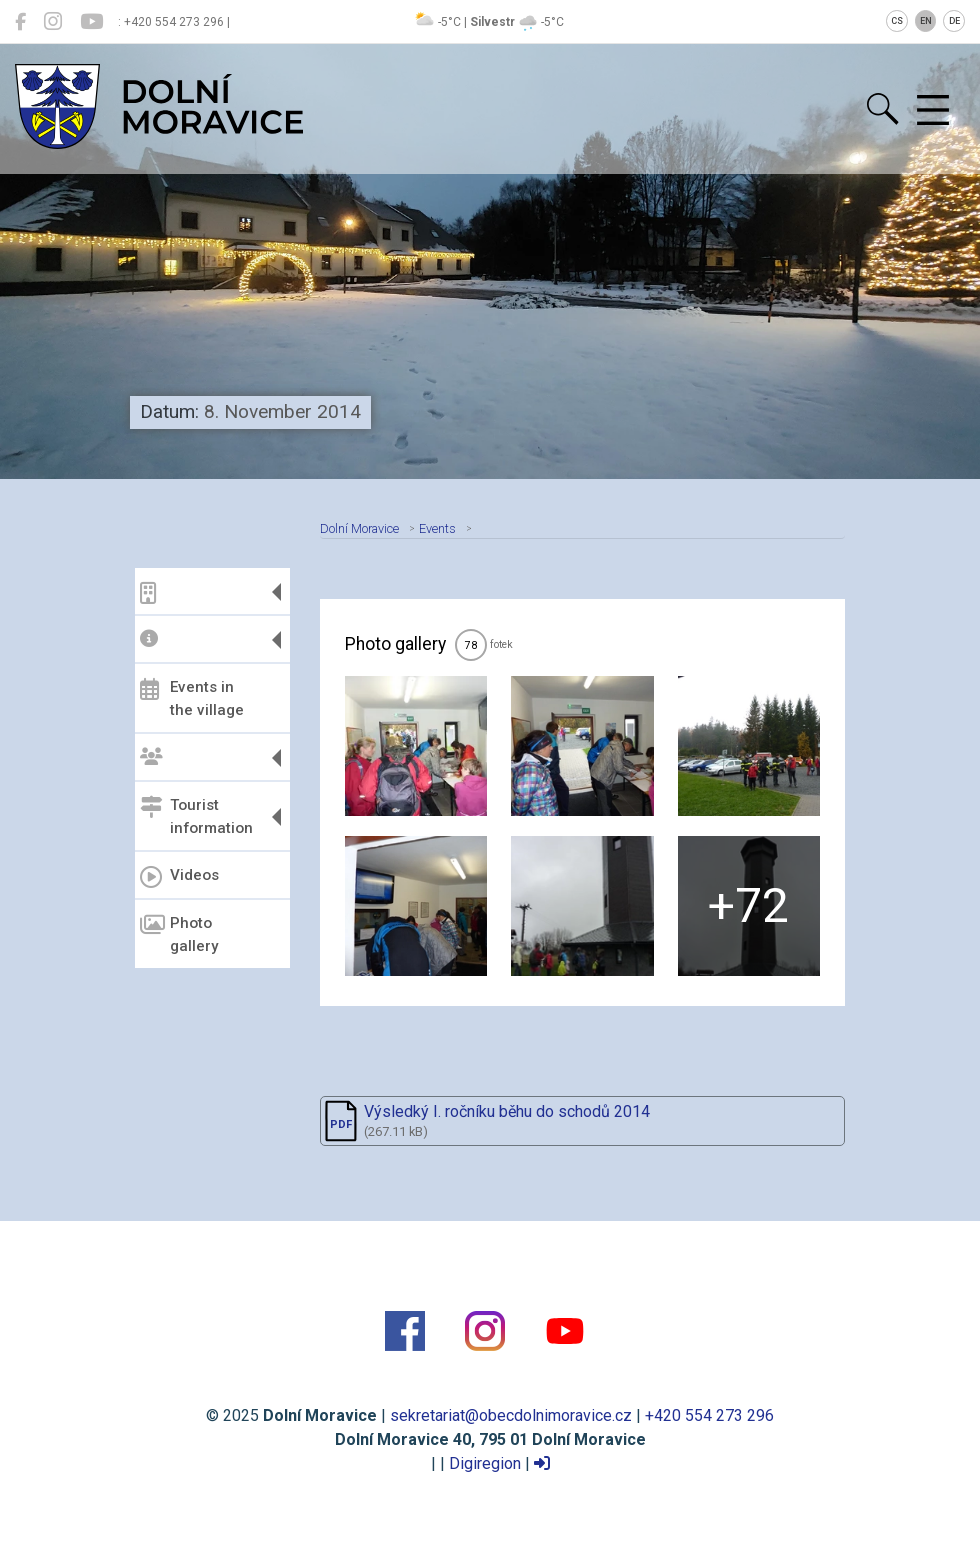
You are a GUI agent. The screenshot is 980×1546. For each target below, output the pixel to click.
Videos (179, 877)
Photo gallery (179, 934)
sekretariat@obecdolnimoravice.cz (511, 1415)
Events (437, 528)
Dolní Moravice (359, 528)
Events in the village (192, 698)
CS (897, 21)
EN (926, 21)
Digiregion (485, 1463)
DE (954, 21)
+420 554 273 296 (709, 1415)
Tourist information (196, 816)
